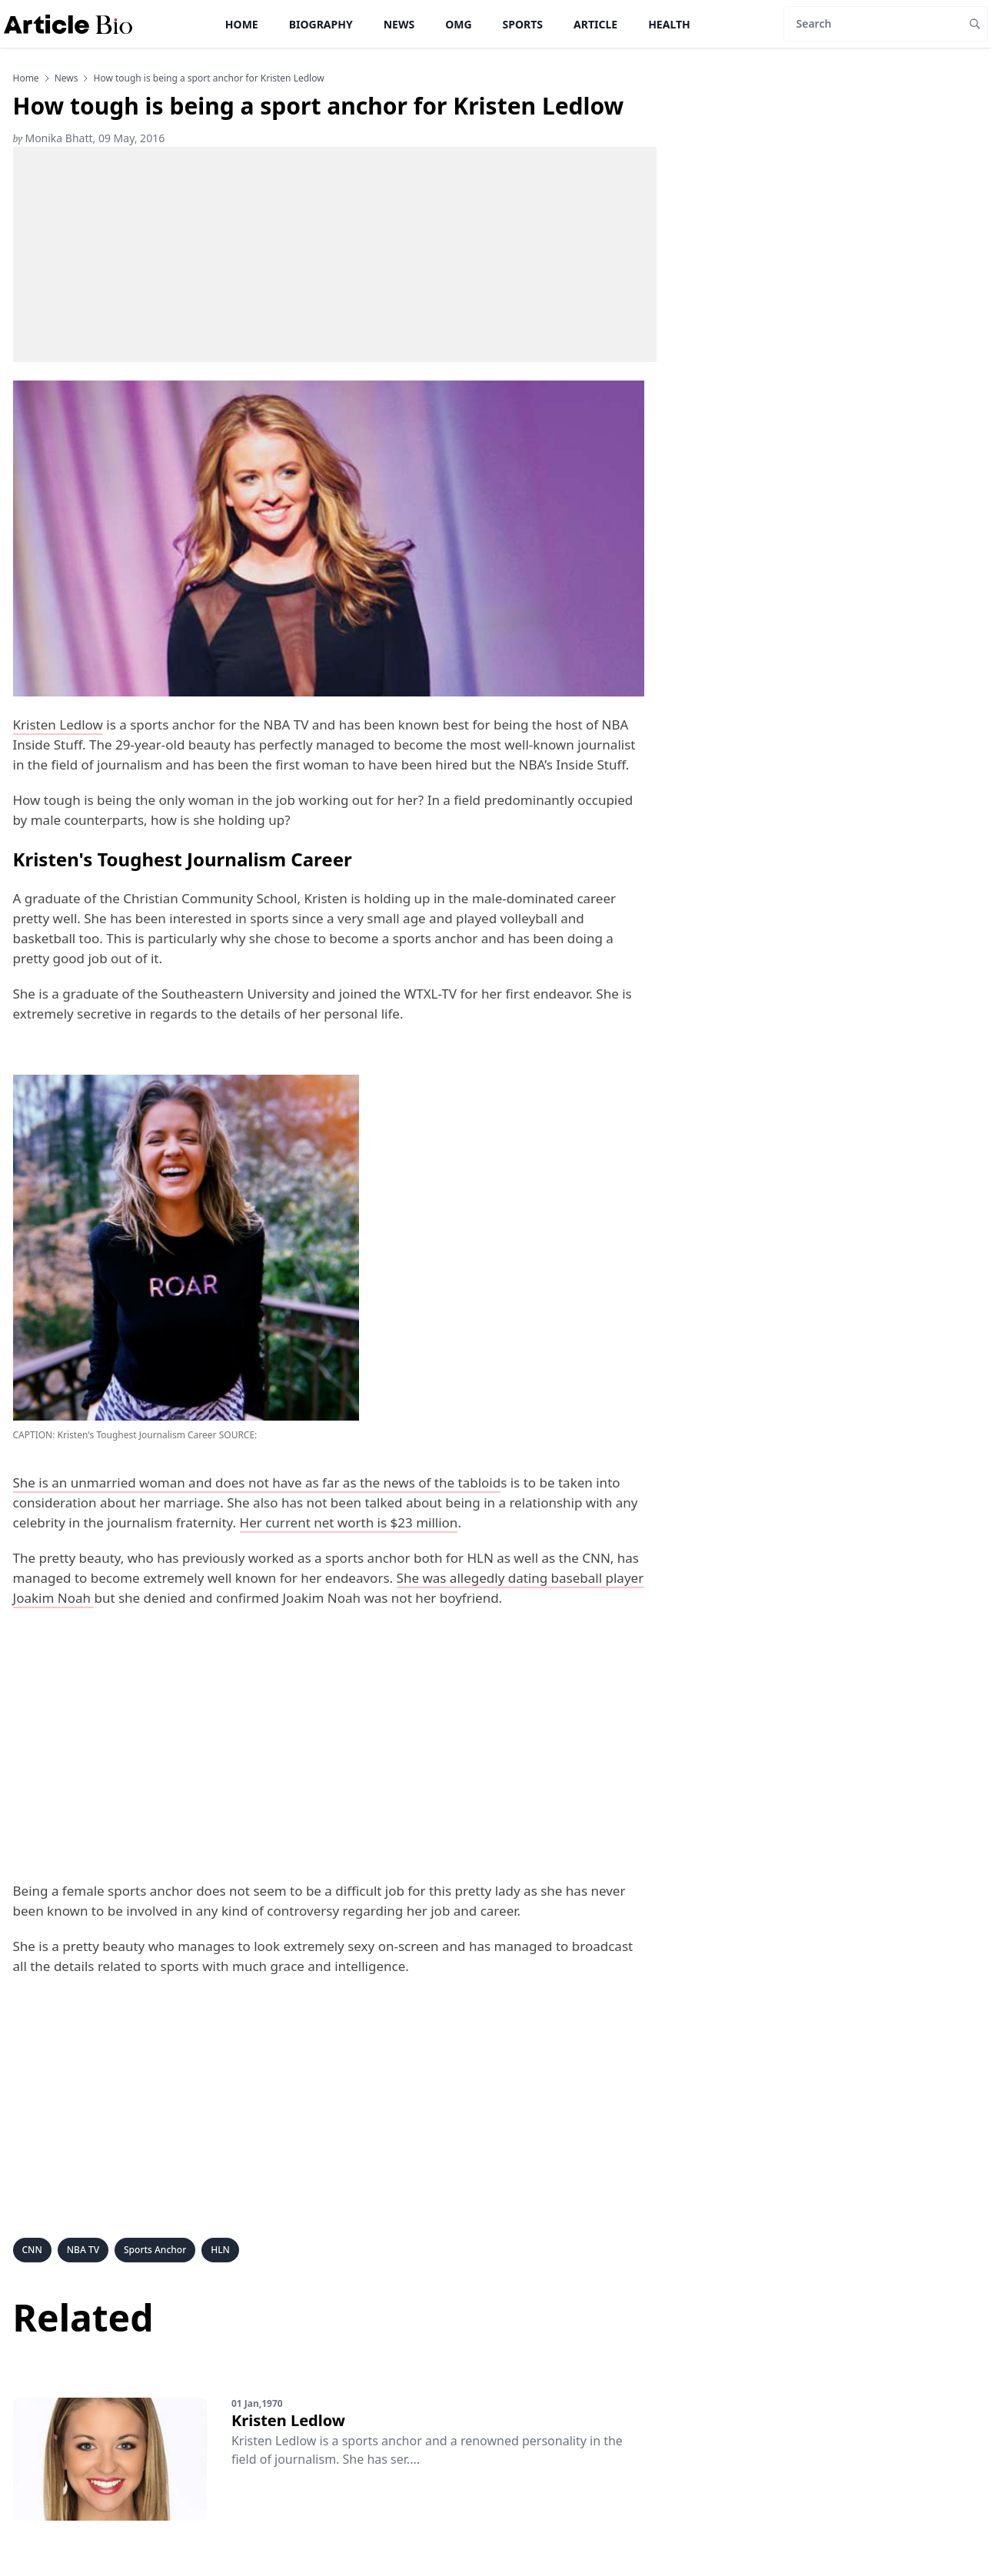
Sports (523, 24)
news (66, 78)
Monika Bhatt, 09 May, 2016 (89, 138)
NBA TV (83, 2249)
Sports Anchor (155, 2249)
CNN (32, 2249)
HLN (220, 2249)
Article (595, 24)
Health (669, 24)
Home (241, 24)
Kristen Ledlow (58, 724)
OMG (458, 24)
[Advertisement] (335, 254)
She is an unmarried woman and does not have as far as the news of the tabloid (257, 1482)
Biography (321, 24)
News (399, 24)
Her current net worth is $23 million (349, 1522)
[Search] (873, 24)
